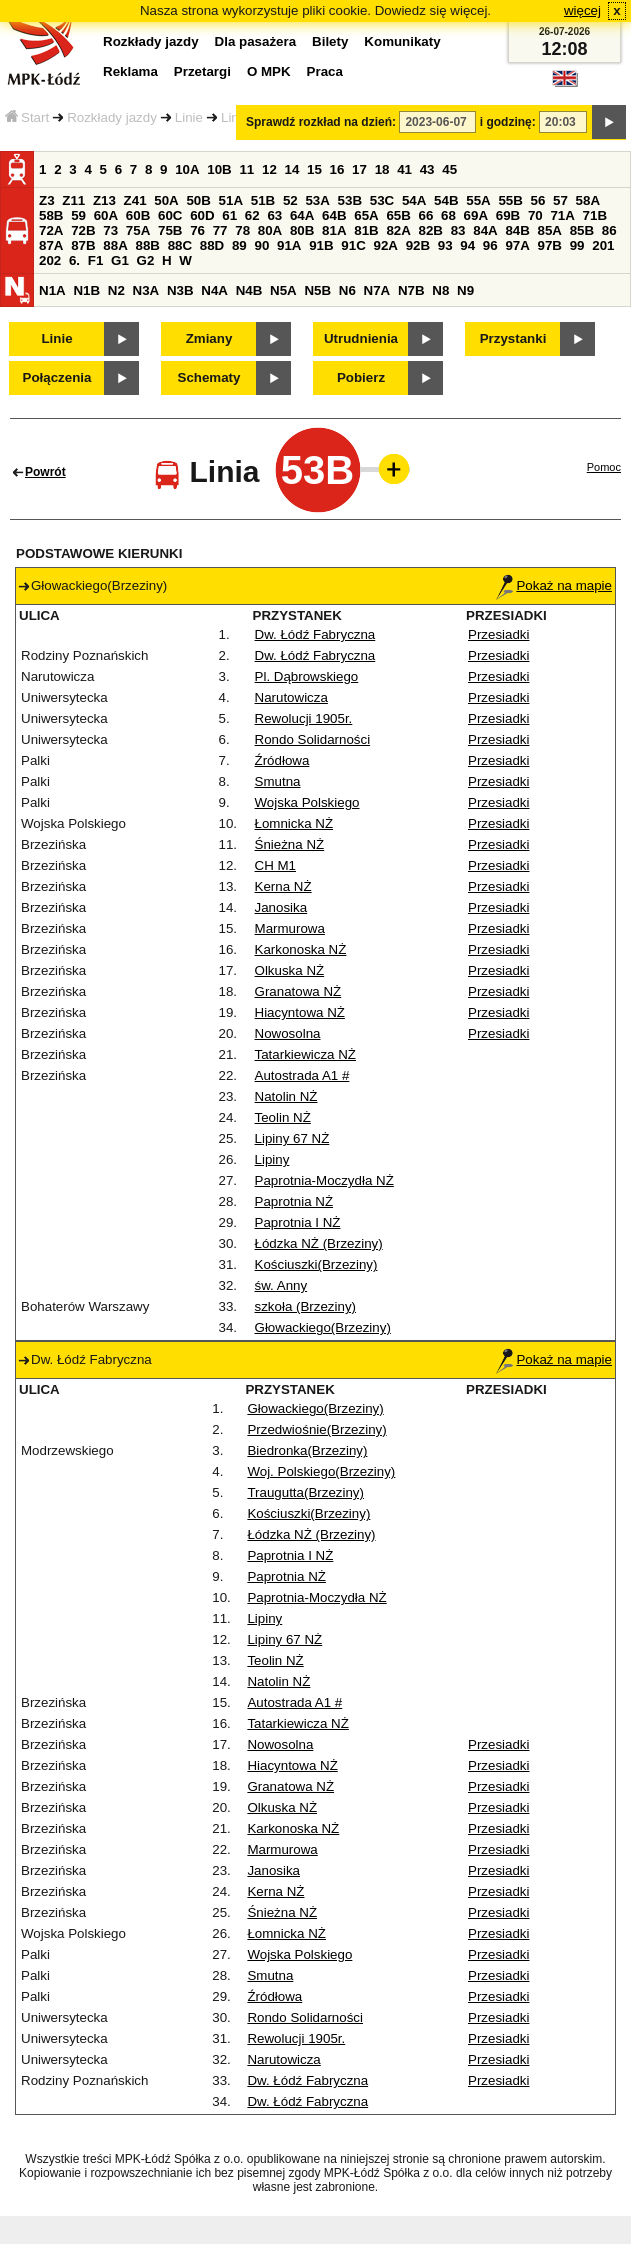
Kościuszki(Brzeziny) (316, 1264)
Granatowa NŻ (298, 991)
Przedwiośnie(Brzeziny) (316, 1429)
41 (404, 169)
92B (418, 245)
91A (289, 245)
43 (427, 169)
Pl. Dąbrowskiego (307, 676)
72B (83, 230)
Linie (189, 117)
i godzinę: (508, 122)
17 (359, 169)
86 (609, 230)
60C (170, 215)
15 (314, 169)
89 (239, 245)
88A (115, 245)
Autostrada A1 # (302, 1075)
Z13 (104, 200)
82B (431, 230)
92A (385, 245)
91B (321, 245)
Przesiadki (498, 634)
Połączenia (57, 377)
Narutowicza (291, 697)
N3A (146, 290)
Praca (325, 71)
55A (478, 200)
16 (337, 169)
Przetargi (202, 71)
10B (219, 169)
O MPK (269, 71)
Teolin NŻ (283, 1117)
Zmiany (209, 338)
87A (51, 245)
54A (414, 200)
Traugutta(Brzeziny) (305, 1492)
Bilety (330, 41)
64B (334, 215)
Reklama (130, 71)
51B (263, 200)
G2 (146, 260)
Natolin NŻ (286, 1096)
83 (458, 230)
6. (74, 260)
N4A (214, 290)
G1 (120, 260)
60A (106, 215)
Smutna (278, 781)
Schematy (209, 377)
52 (290, 200)
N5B (317, 290)
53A (317, 200)
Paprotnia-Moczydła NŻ (324, 1180)
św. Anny (281, 1285)
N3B (180, 290)
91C (353, 245)
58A (588, 200)
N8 (440, 290)
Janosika (281, 907)
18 (382, 169)
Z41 (135, 200)
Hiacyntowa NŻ (300, 1012)
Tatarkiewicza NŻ (305, 1054)
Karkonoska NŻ (301, 949)
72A (51, 230)
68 (448, 215)
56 (538, 200)
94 (467, 245)
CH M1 (275, 865)
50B (198, 200)
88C (180, 245)
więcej (582, 10)
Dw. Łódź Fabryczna (315, 634)
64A (302, 215)
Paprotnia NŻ (294, 1201)
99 (577, 245)
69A (476, 215)
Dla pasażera (256, 41)
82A (398, 230)
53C (382, 200)
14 (292, 169)
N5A (283, 290)
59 (78, 215)
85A (550, 230)
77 (220, 230)
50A (166, 200)
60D (202, 215)
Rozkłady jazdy (112, 117)
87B (83, 245)
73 (110, 230)
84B (517, 230)
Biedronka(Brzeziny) (307, 1450)
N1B (86, 290)
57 (560, 200)
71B (595, 215)
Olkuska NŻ (290, 970)
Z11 (73, 200)
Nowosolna (288, 1033)
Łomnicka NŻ (294, 823)
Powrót (45, 472)
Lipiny (272, 1159)
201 (603, 245)
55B (510, 200)
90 (261, 245)
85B (582, 230)
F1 (96, 260)
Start (27, 117)
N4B (249, 290)
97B (550, 245)
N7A (377, 290)
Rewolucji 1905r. (304, 718)
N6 (347, 290)
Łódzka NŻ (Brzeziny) (319, 1243)
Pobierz (361, 377)
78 (242, 230)
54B (446, 200)
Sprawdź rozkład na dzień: (321, 122)
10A (187, 169)
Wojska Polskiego (307, 802)
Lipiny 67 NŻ (292, 1138)
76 (197, 230)
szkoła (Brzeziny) (305, 1306)
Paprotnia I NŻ (298, 1222)
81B (366, 230)
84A (485, 230)
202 (50, 260)
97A (517, 245)
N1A (52, 290)
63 (274, 215)
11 (246, 169)
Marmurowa (290, 928)
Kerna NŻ (283, 886)
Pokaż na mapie (554, 585)
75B (170, 230)
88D (212, 245)
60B (138, 215)
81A (334, 230)
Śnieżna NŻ (290, 844)
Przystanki (513, 338)
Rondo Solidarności (313, 739)
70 (535, 215)
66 (426, 215)
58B (51, 215)
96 (490, 245)
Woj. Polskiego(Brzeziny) (321, 1471)
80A (270, 230)
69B (508, 215)
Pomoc (604, 467)
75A (138, 230)
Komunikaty (402, 41)
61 (229, 215)
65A (366, 215)
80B (302, 230)
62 (252, 215)
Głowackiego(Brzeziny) (323, 1327)
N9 (465, 290)
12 (269, 169)
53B (350, 200)
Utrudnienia (361, 338)
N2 (116, 290)
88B (147, 245)
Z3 (47, 200)
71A (562, 215)
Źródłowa (282, 760)
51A (231, 200)
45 (449, 169)
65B (398, 215)
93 (445, 245)
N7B (411, 290)
